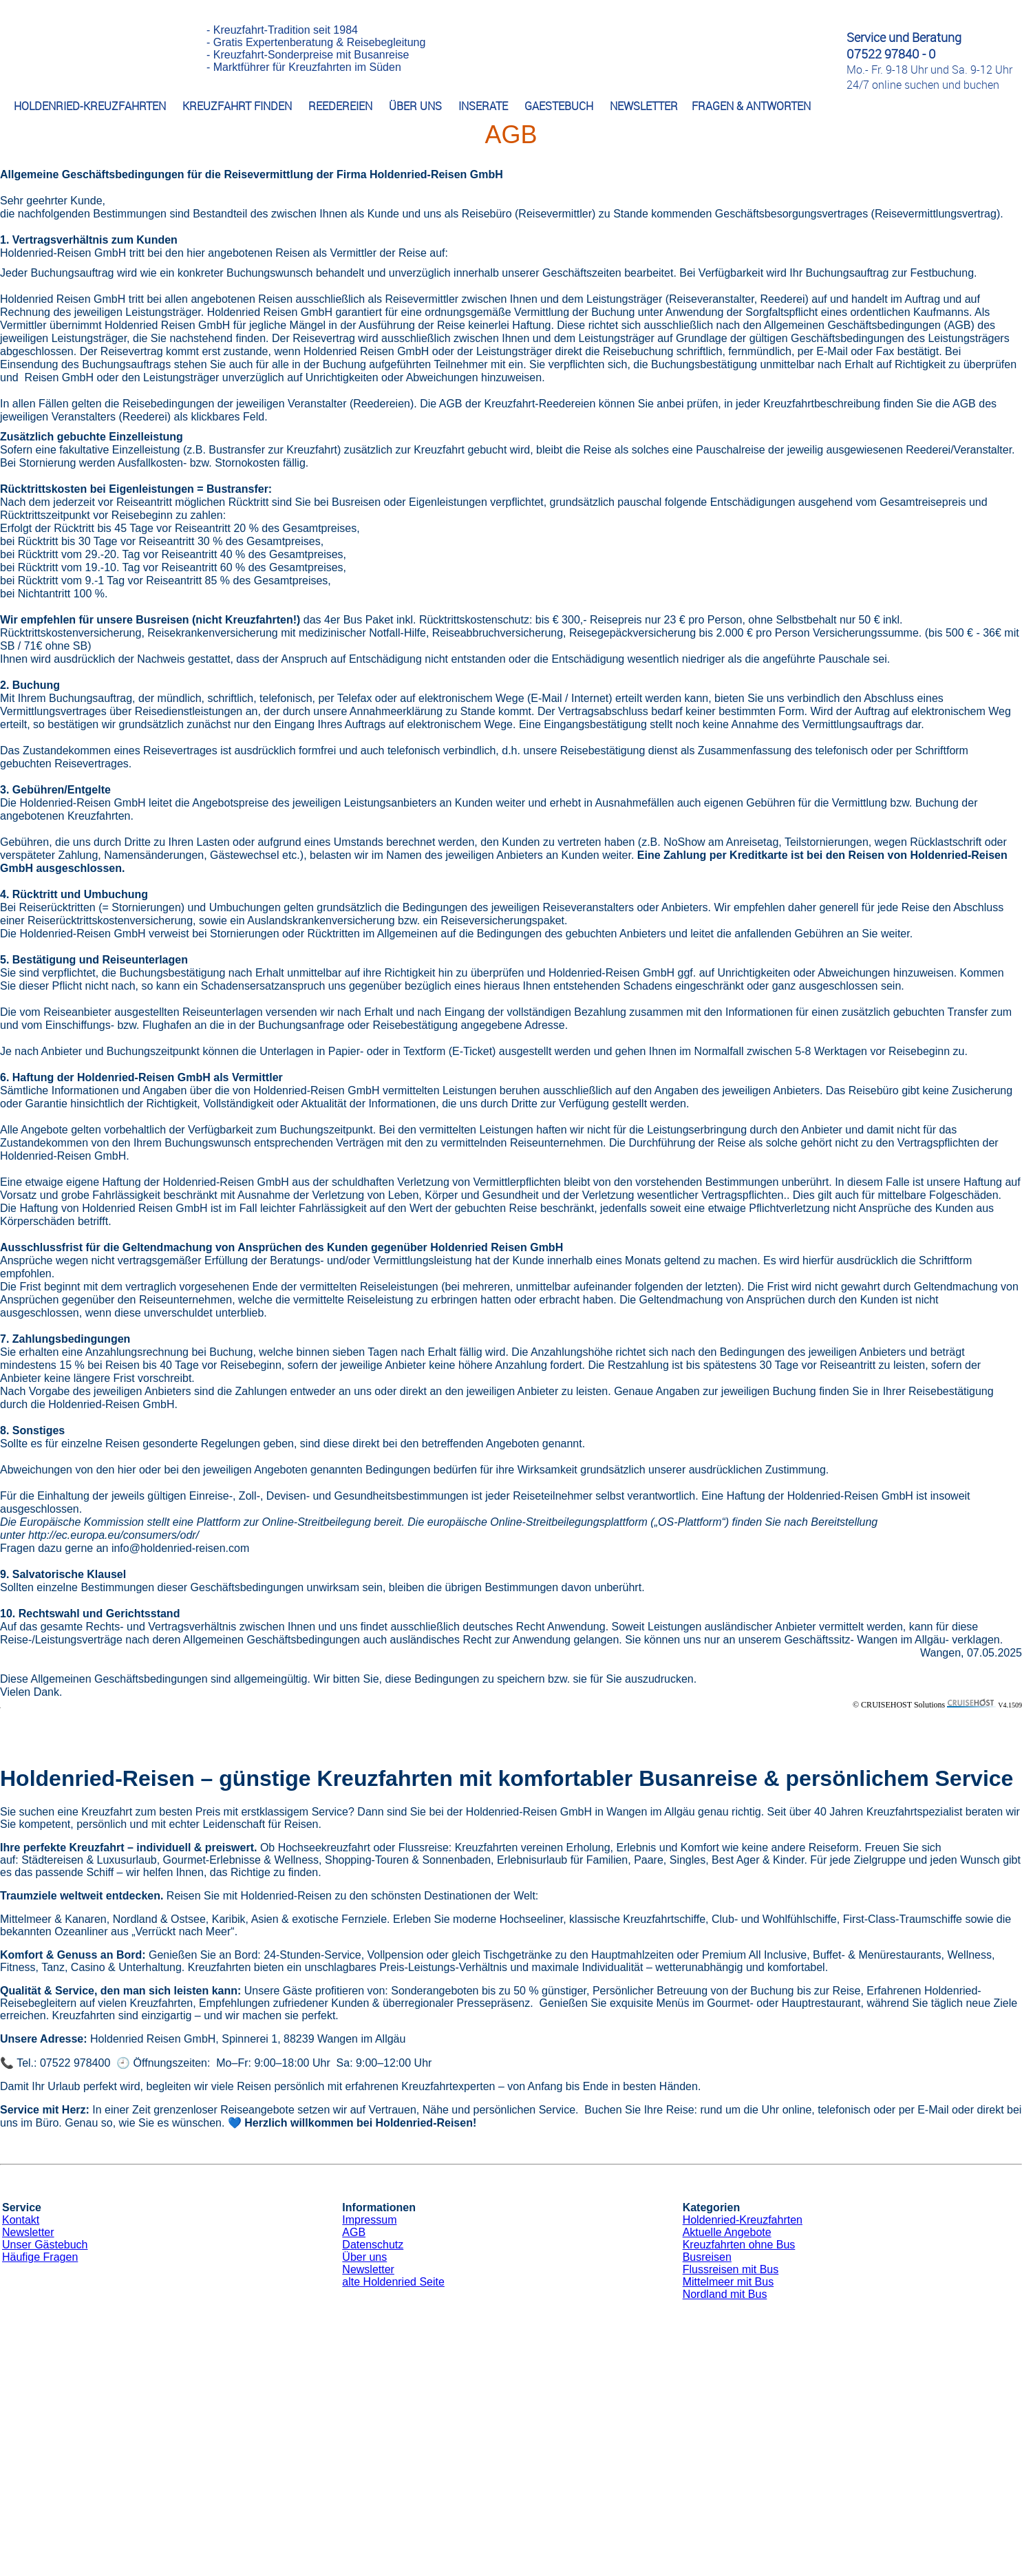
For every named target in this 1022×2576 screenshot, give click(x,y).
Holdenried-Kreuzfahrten (742, 2220)
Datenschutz (372, 2244)
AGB (353, 2232)
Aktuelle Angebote (727, 2232)
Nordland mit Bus (725, 2294)
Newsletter (28, 2232)
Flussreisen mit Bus (731, 2269)
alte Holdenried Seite (393, 2282)
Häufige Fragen (40, 2257)
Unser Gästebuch (45, 2244)
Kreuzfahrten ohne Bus (739, 2244)
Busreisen (707, 2257)
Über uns (364, 2257)
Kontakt (20, 2220)
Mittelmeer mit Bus (728, 2282)
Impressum (369, 2220)
